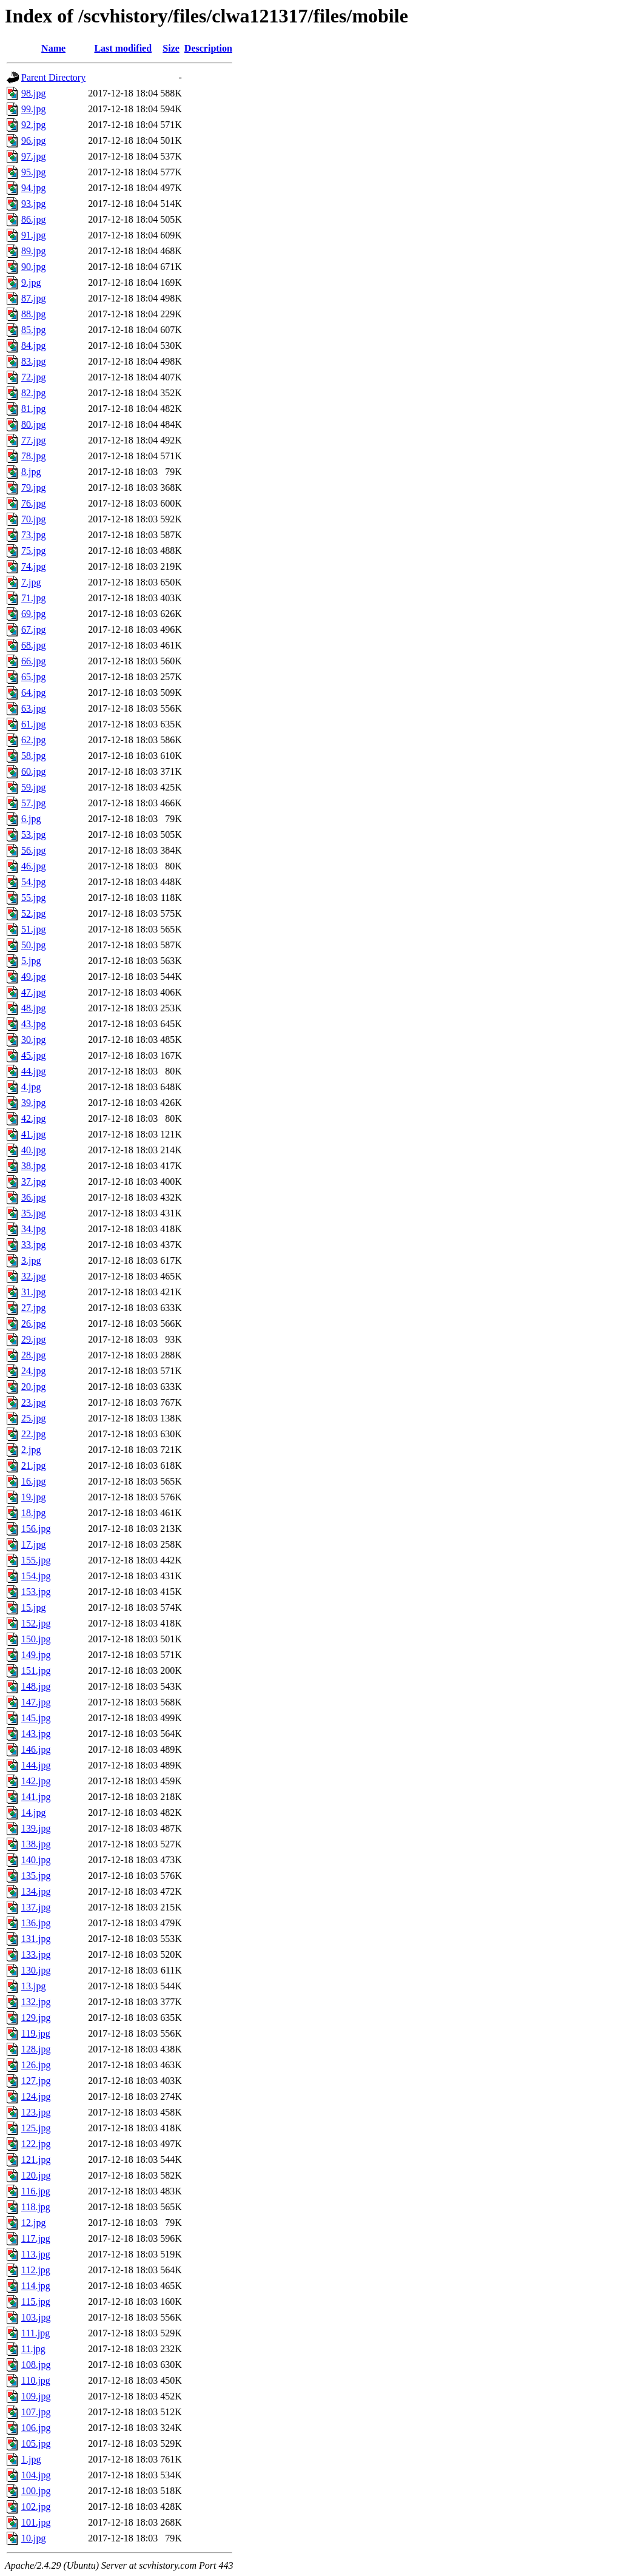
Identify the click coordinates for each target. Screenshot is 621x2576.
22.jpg (33, 1434)
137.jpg (35, 1907)
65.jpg (33, 677)
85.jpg (33, 330)
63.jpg (33, 708)
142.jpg (35, 1781)
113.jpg (35, 2254)
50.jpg (33, 945)
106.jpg (35, 2428)
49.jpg (33, 976)
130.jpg (35, 1970)
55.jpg (33, 897)
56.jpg (33, 850)
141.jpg (35, 1797)
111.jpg (35, 2333)
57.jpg (33, 803)
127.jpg (35, 2080)
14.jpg (33, 1812)
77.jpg (33, 440)
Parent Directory (53, 77)
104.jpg (35, 2475)
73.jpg (33, 535)
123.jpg (35, 2112)
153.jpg (35, 1591)
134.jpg (35, 1891)
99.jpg (33, 109)
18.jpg (33, 1513)
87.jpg (33, 298)
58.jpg (33, 755)
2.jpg (31, 1450)
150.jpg (35, 1639)
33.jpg (33, 1244)
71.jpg (33, 598)
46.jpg (33, 866)
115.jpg (35, 2301)
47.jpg (33, 992)
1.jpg (31, 2459)
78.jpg (33, 456)
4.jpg (31, 1087)
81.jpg (33, 408)
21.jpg (33, 1465)
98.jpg (33, 93)
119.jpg (35, 2033)
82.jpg (33, 393)
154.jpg (35, 1576)
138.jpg (35, 1844)
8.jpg (31, 472)
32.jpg (33, 1276)
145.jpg (35, 1718)
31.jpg (33, 1292)
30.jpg (33, 1039)
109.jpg (35, 2396)
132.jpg (35, 2002)
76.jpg (33, 503)
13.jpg (33, 1986)
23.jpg (33, 1402)
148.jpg (35, 1686)
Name (53, 48)
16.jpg (33, 1481)
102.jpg (35, 2506)
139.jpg (35, 1828)
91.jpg (33, 235)
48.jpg (33, 1008)
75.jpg (33, 550)
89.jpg (33, 251)
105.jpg (35, 2443)
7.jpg (31, 582)
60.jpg (33, 771)
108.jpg (35, 2364)
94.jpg (33, 188)
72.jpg (33, 377)
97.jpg (33, 156)
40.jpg (33, 1150)
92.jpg (33, 125)
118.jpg (35, 2207)
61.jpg (33, 724)
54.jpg (33, 882)
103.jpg (35, 2317)
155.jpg (35, 1560)
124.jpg (35, 2096)
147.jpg (35, 1702)
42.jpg (33, 1118)
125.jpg (35, 2128)
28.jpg (33, 1355)
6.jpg (31, 819)
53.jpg (33, 834)
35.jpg (33, 1213)
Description (208, 48)
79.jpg (33, 487)
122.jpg (35, 2144)
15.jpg (33, 1607)
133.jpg (35, 1954)
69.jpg (33, 614)
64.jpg (33, 692)
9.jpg (31, 282)
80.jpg (33, 424)
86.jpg (33, 219)
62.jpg (33, 740)
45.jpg (33, 1055)
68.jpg (33, 645)
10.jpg (33, 2538)
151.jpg (35, 1670)
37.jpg (33, 1181)
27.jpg (33, 1308)
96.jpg (33, 140)
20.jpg (33, 1386)
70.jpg (33, 519)
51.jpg (33, 929)
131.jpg (35, 1939)
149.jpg (35, 1655)
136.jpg (35, 1923)
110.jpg (35, 2380)
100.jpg (35, 2491)
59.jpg (33, 787)
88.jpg (33, 314)
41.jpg (33, 1134)
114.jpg (35, 2286)
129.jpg (35, 2017)
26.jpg (33, 1323)
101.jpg (35, 2522)
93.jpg (33, 203)
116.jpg (35, 2191)
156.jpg (35, 1528)
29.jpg (33, 1339)
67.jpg (33, 629)
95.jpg (33, 172)
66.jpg (33, 661)
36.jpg (33, 1197)
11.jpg (33, 2349)
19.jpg (33, 1497)
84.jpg (33, 345)
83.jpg (33, 361)
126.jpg (35, 2065)
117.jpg (35, 2238)
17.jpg (33, 1544)
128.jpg (35, 2049)
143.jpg (35, 1733)
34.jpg (33, 1229)
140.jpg (35, 1860)
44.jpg (33, 1071)
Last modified (123, 48)
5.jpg (31, 961)
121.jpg (35, 2159)
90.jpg (33, 266)
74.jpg (33, 566)
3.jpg (31, 1260)
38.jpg (33, 1166)
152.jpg (35, 1623)
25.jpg (33, 1418)
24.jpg (33, 1371)
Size (171, 48)
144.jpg (35, 1765)
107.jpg (35, 2412)
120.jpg (35, 2175)
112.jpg (35, 2270)
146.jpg (35, 1749)
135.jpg (35, 1875)
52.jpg (33, 913)
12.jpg (33, 2222)
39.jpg (33, 1102)
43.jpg (33, 1024)
